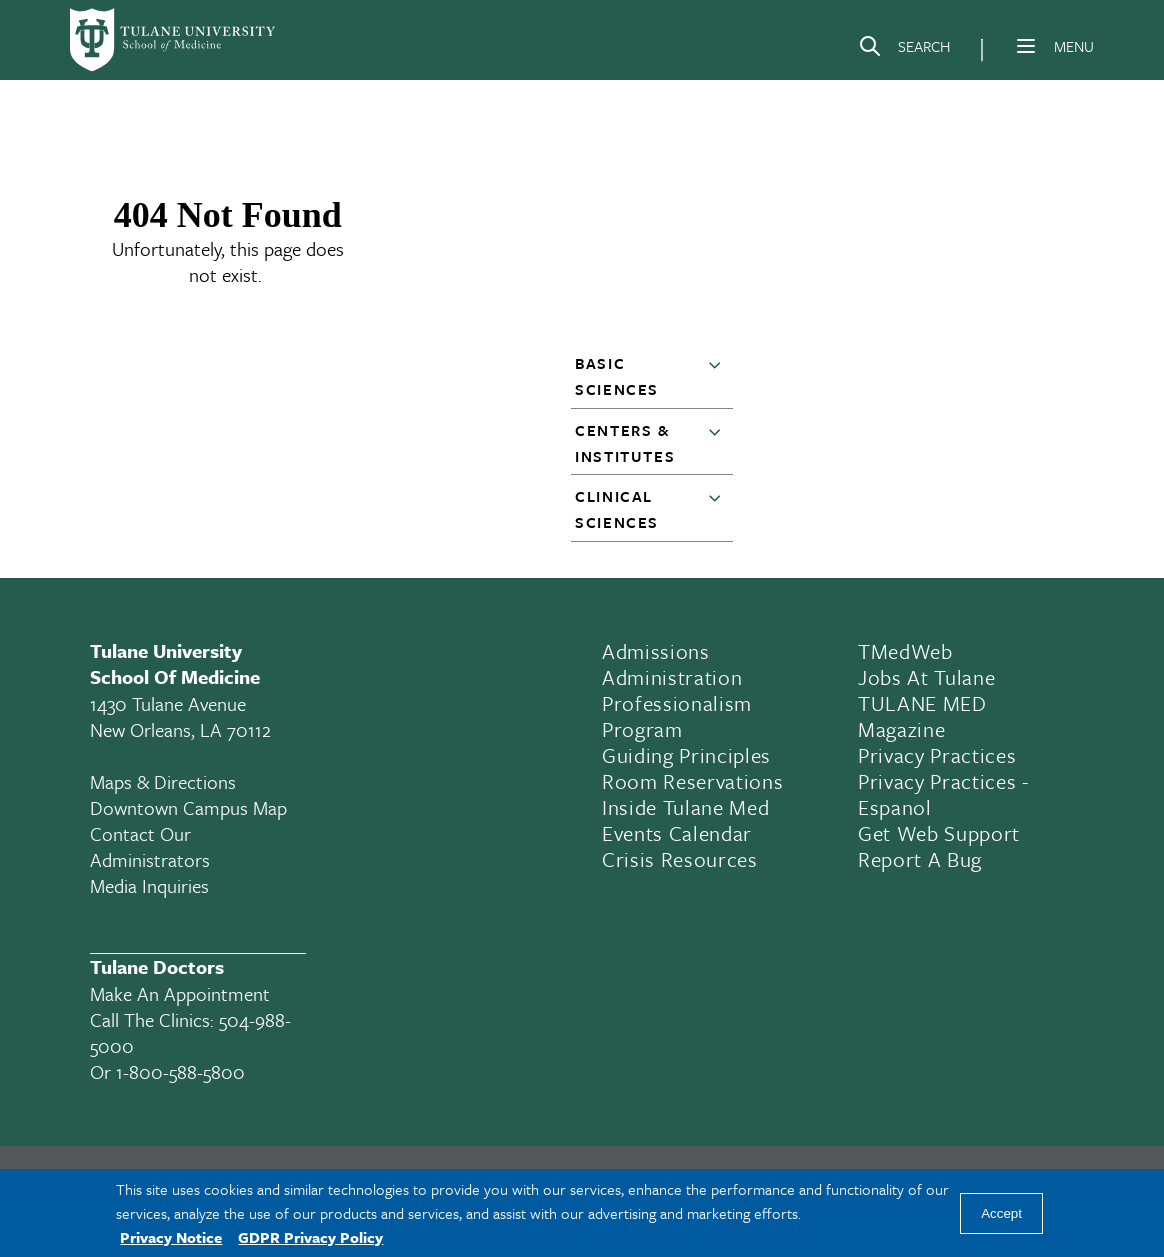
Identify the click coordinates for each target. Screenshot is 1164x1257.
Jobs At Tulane (926, 677)
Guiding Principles (686, 755)
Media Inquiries (149, 885)
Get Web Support (939, 833)
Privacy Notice (171, 1237)
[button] (719, 377)
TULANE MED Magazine (922, 716)
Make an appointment (180, 993)
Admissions (656, 651)
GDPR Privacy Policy (310, 1237)
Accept (1001, 1213)
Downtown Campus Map (188, 807)
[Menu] (1026, 46)
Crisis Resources (680, 859)
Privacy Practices (937, 755)
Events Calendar (677, 833)
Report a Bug (920, 859)
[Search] (904, 50)
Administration (672, 677)
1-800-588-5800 (180, 1071)
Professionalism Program (677, 716)
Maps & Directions (163, 781)
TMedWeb (905, 651)
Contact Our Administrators (150, 846)
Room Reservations (692, 781)
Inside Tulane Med (685, 807)
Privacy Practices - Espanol (943, 794)
